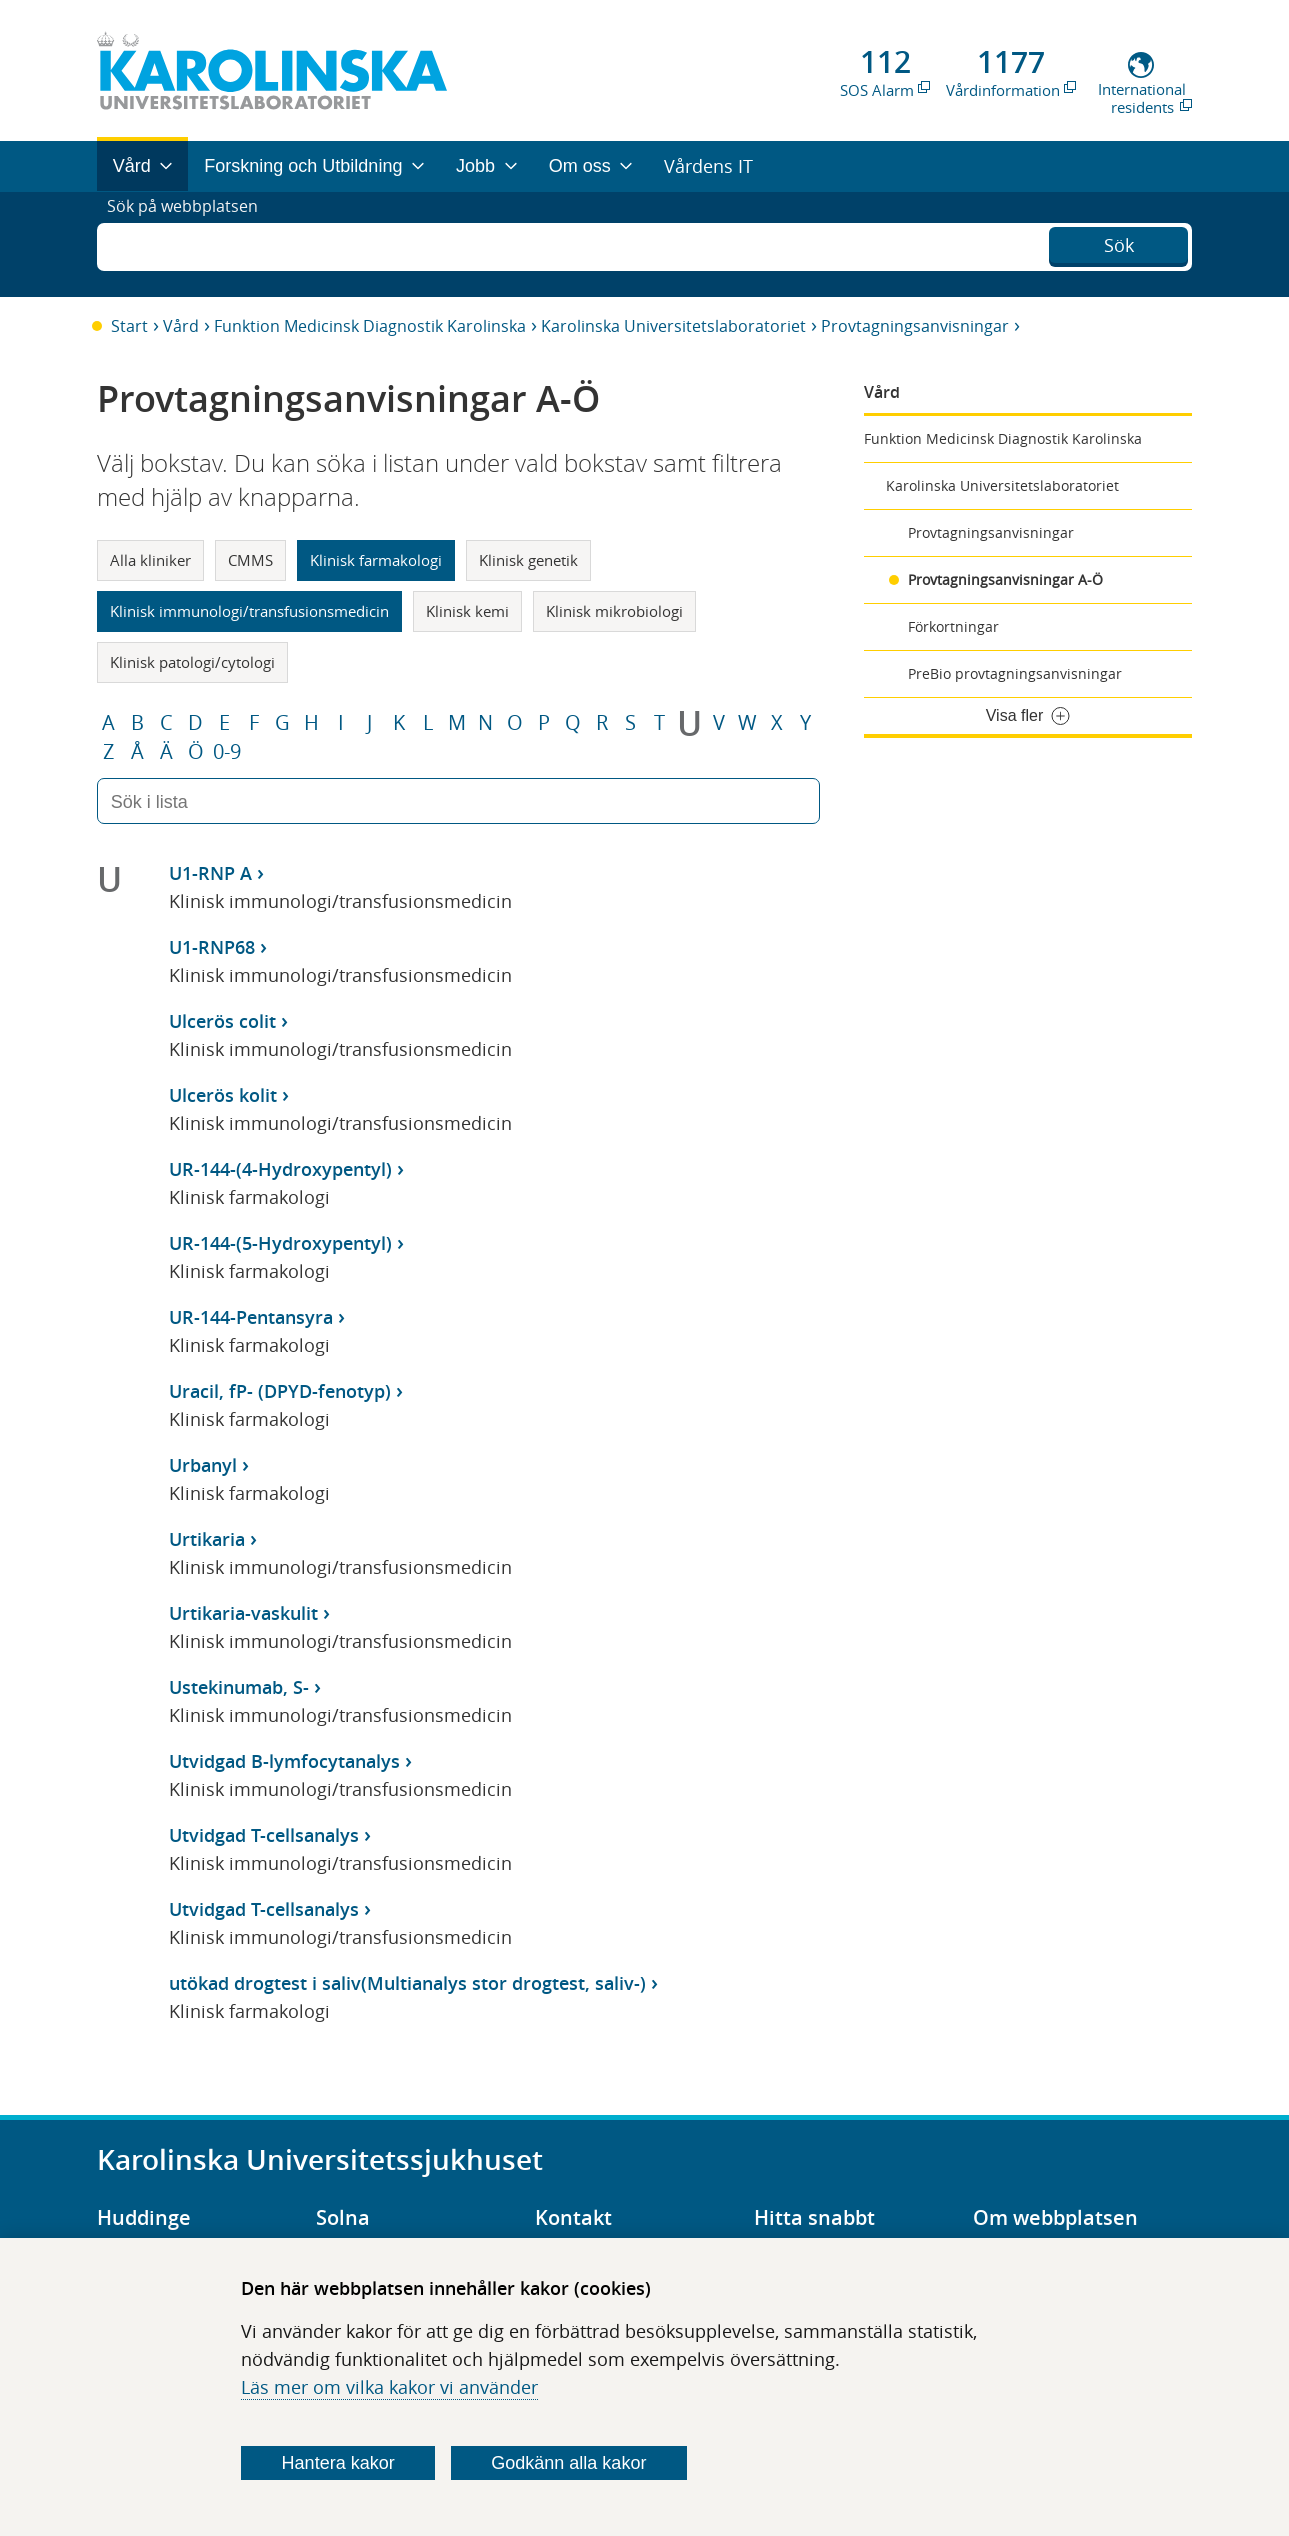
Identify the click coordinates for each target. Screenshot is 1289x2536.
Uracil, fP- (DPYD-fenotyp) (280, 1391)
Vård (181, 326)
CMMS (250, 560)
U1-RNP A (210, 873)
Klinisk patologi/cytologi (192, 662)
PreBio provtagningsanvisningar (1015, 673)
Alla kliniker (150, 560)
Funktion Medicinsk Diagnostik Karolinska (370, 326)
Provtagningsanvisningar (915, 326)
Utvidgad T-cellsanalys (264, 1835)
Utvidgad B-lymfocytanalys (284, 1761)
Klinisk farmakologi (376, 560)
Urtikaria (207, 1539)
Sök (1119, 242)
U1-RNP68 (212, 947)
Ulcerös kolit (223, 1095)
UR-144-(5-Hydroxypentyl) (280, 1243)
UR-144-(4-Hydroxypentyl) (280, 1169)
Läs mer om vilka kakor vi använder (389, 2387)
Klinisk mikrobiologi (614, 611)
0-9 (227, 752)
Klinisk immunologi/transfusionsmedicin (249, 611)
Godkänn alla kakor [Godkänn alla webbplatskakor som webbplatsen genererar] (568, 2463)
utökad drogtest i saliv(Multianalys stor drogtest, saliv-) (407, 1983)
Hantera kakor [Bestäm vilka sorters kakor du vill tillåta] (338, 2463)
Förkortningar (953, 626)
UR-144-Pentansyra (251, 1317)
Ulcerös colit (222, 1021)
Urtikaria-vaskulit (243, 1613)
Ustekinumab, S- (239, 1687)
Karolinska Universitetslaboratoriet (673, 326)
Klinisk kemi (467, 611)
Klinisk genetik (528, 560)
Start (129, 326)
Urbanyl (203, 1465)
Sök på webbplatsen (191, 244)
